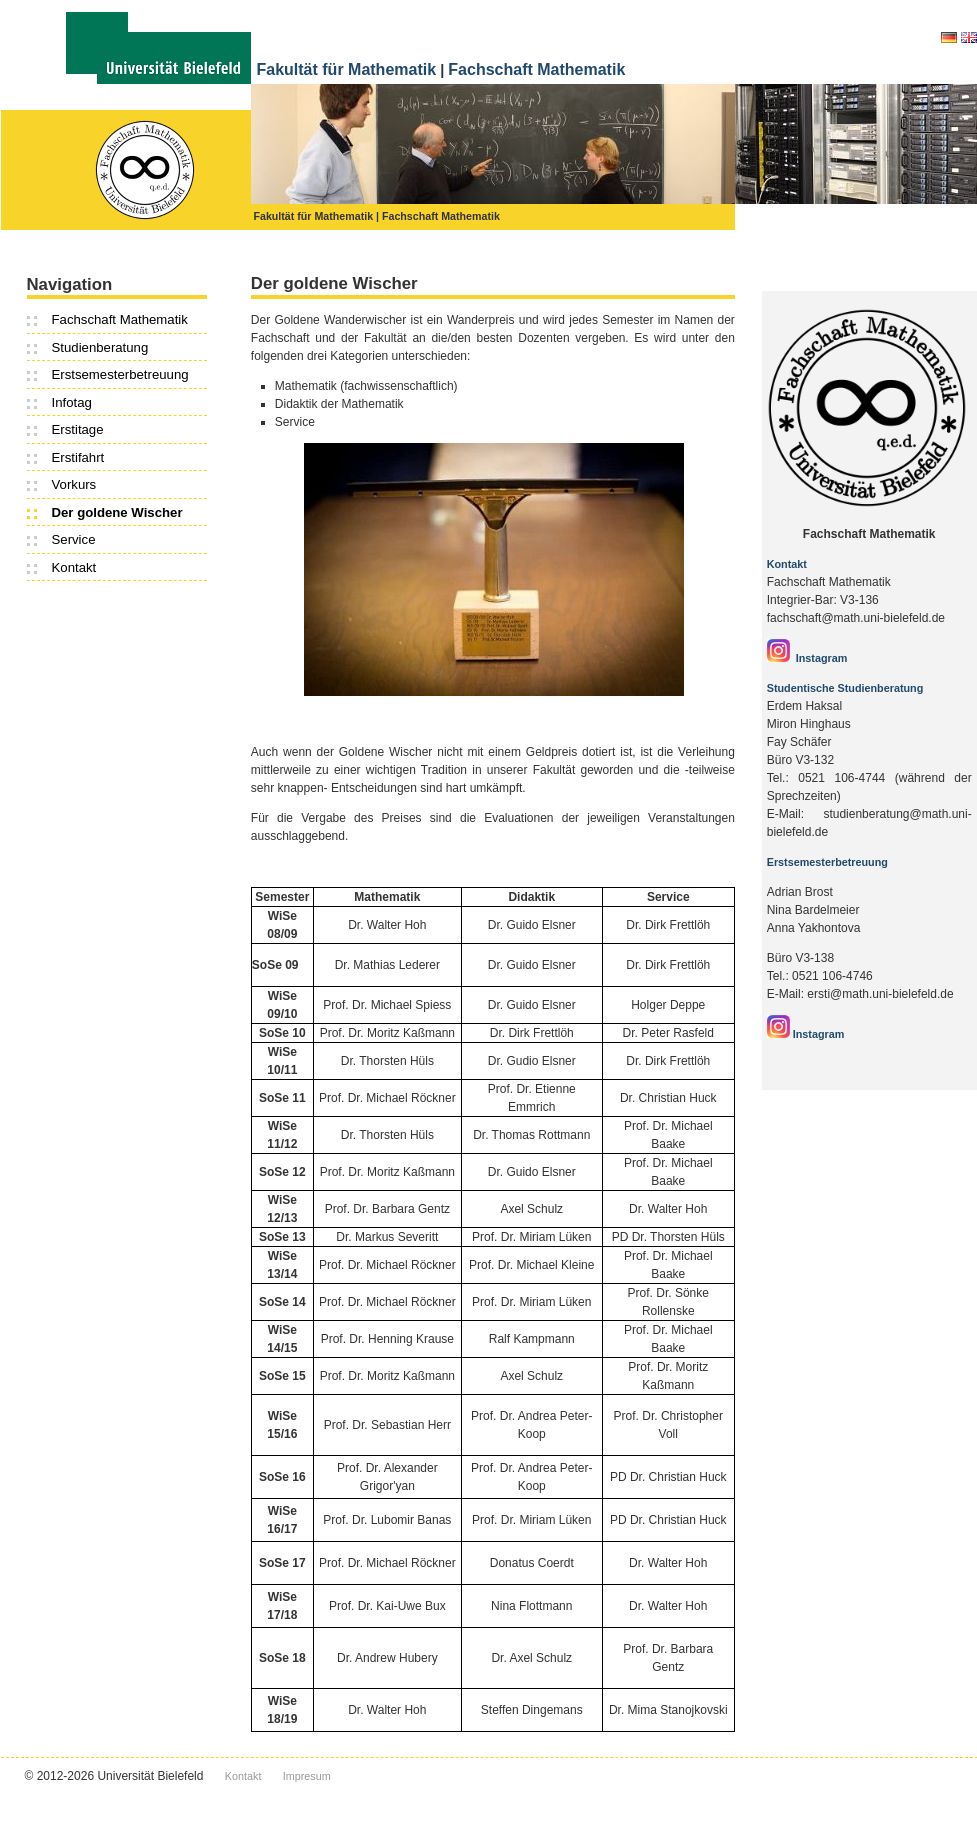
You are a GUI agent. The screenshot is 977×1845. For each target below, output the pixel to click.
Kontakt (74, 567)
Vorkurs (74, 484)
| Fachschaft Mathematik (439, 216)
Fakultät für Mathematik (347, 69)
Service (74, 539)
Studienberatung (100, 347)
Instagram (807, 658)
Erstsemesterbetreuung (120, 374)
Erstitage (78, 429)
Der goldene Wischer (117, 512)
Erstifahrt (78, 457)
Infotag (72, 402)
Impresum (307, 1776)
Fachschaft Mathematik (536, 69)
